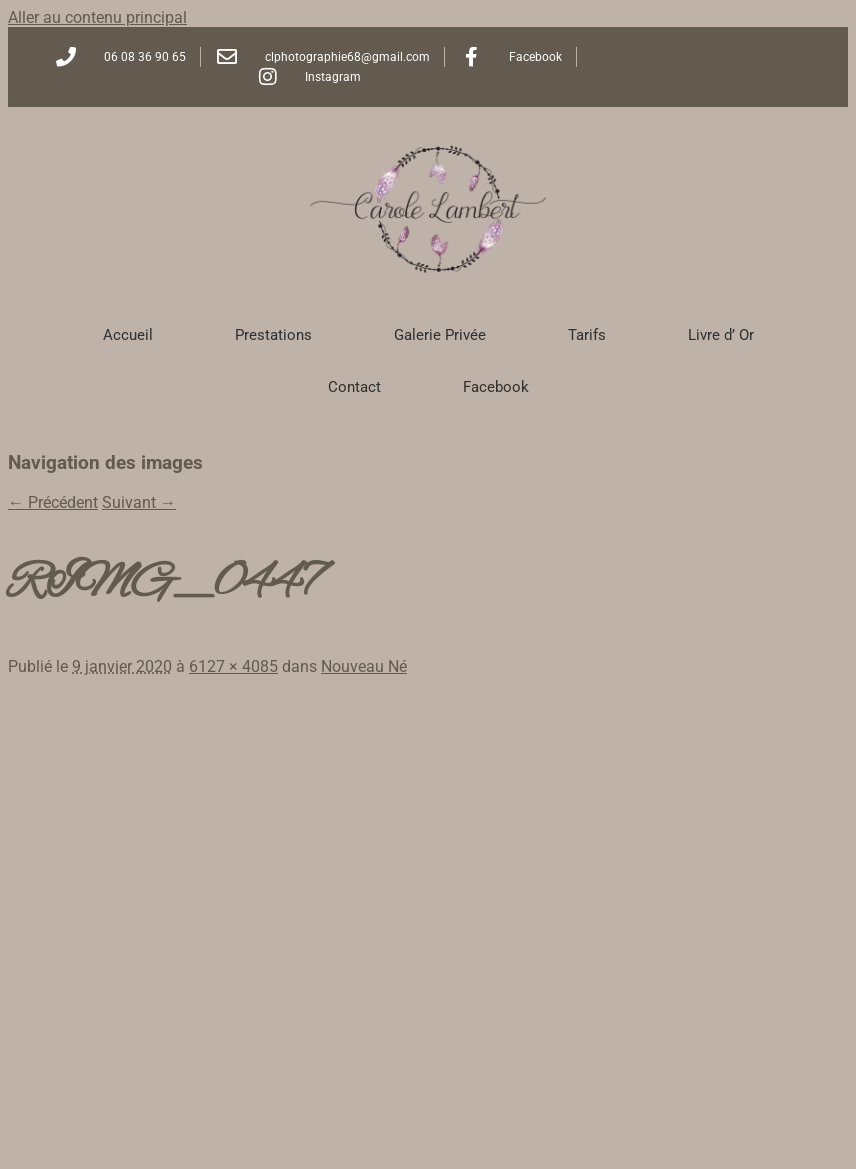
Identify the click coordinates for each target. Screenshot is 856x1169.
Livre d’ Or (721, 335)
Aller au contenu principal (97, 17)
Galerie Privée (440, 335)
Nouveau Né (364, 666)
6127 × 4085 (233, 666)
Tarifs (587, 335)
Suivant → (139, 502)
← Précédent (53, 502)
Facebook (496, 387)
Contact (354, 387)
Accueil (128, 335)
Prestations (273, 335)
